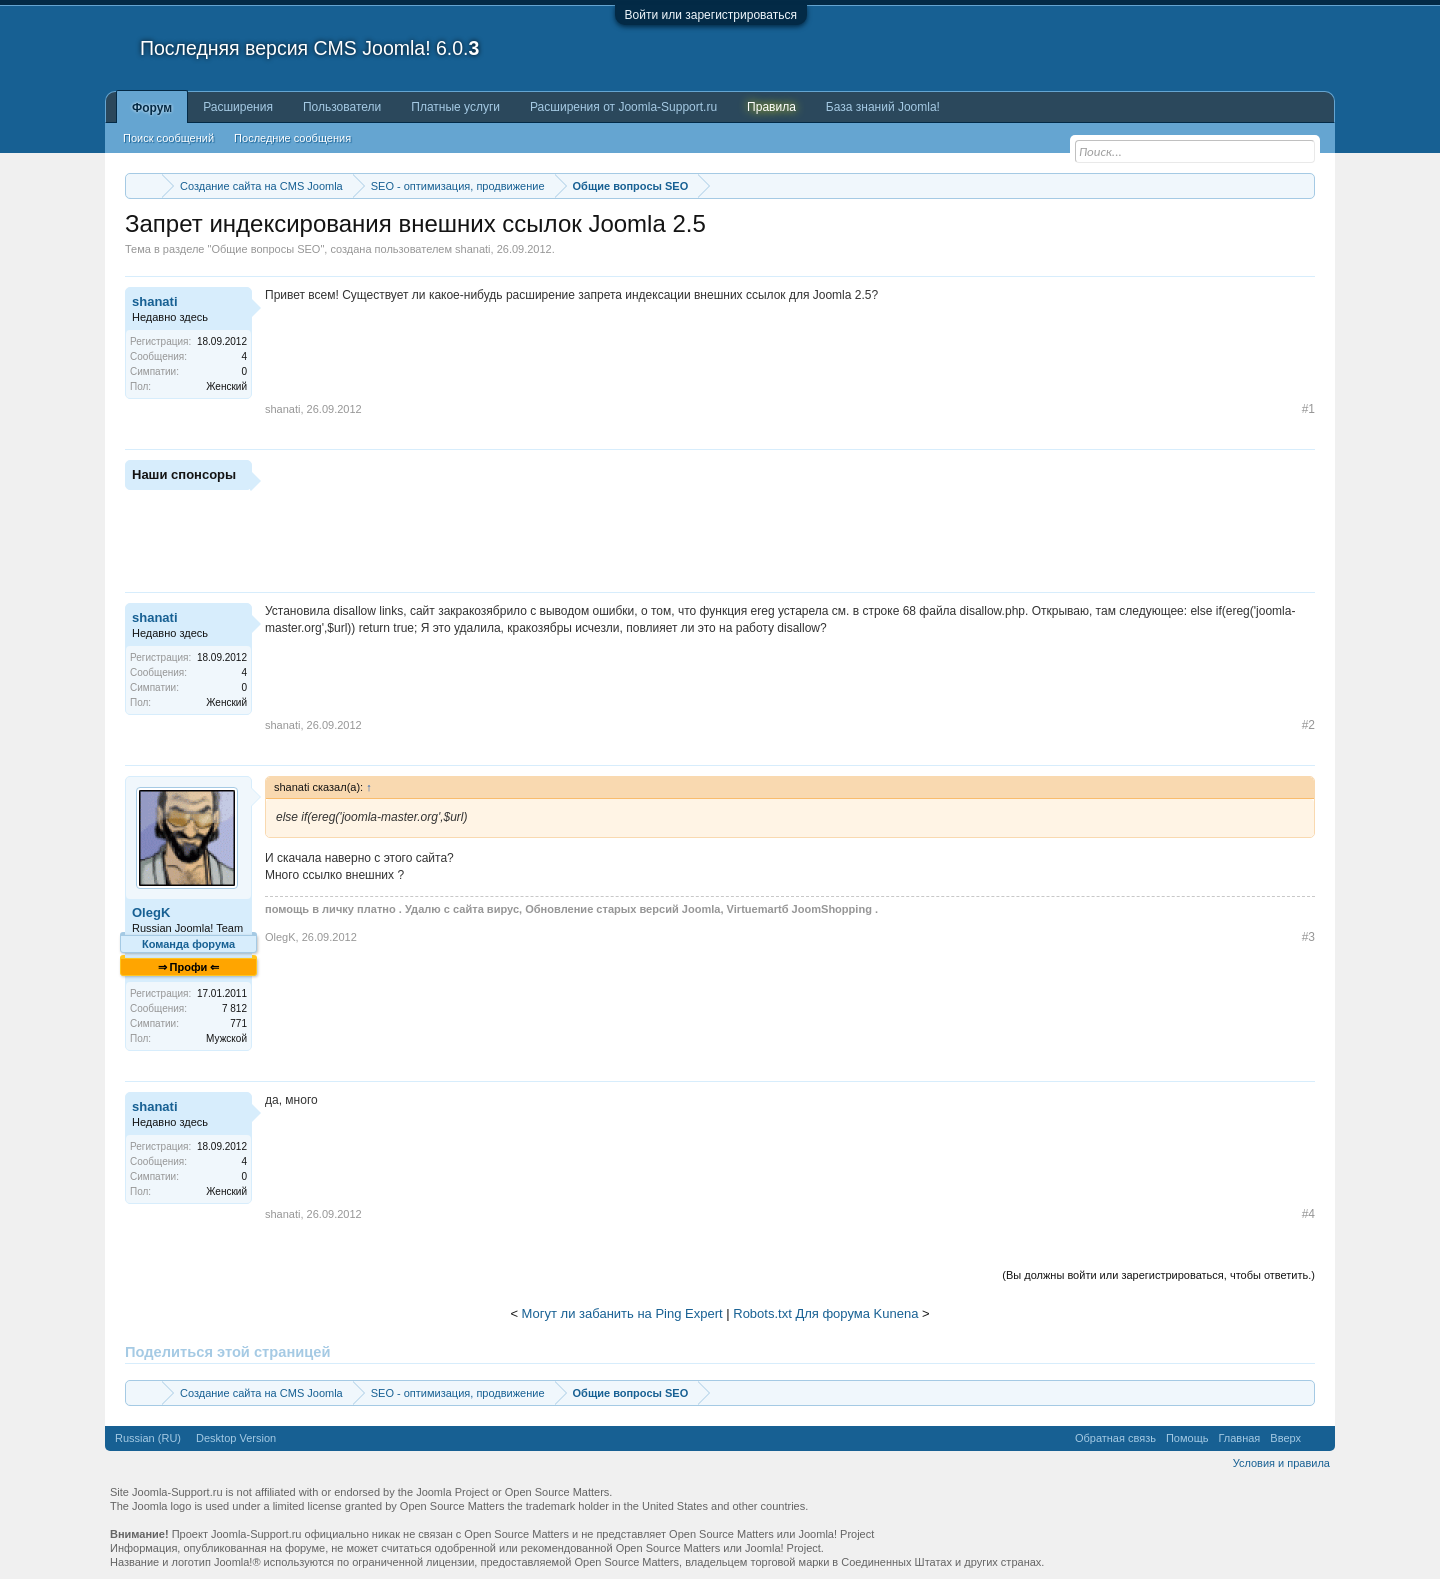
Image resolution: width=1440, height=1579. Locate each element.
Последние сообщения (292, 138)
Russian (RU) (148, 1438)
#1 (1308, 409)
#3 (1308, 937)
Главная (1239, 1438)
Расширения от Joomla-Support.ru (623, 107)
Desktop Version (236, 1438)
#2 (1308, 725)
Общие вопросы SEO (265, 249)
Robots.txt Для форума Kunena (825, 1313)
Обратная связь (1115, 1438)
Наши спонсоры (184, 474)
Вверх (1285, 1438)
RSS (1318, 1438)
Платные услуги (455, 107)
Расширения (238, 107)
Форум (152, 108)
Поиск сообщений (168, 138)
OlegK (151, 912)
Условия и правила (1281, 1463)
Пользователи (342, 107)
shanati (472, 249)
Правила (771, 107)
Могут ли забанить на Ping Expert (622, 1313)
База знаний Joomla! (883, 107)
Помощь (1187, 1438)
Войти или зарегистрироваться (711, 15)
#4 (1308, 1214)
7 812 (234, 1008)
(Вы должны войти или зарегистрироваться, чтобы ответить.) (1158, 1275)
